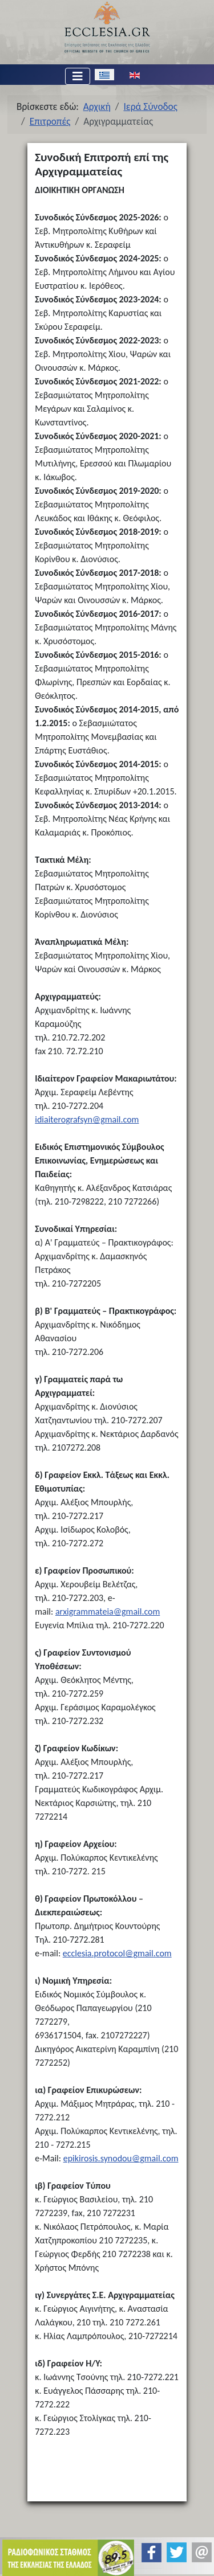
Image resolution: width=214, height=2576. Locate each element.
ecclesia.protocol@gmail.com (117, 1953)
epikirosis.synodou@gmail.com (121, 2158)
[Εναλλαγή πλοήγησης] (77, 76)
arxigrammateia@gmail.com (107, 1611)
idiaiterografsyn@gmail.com (87, 1119)
